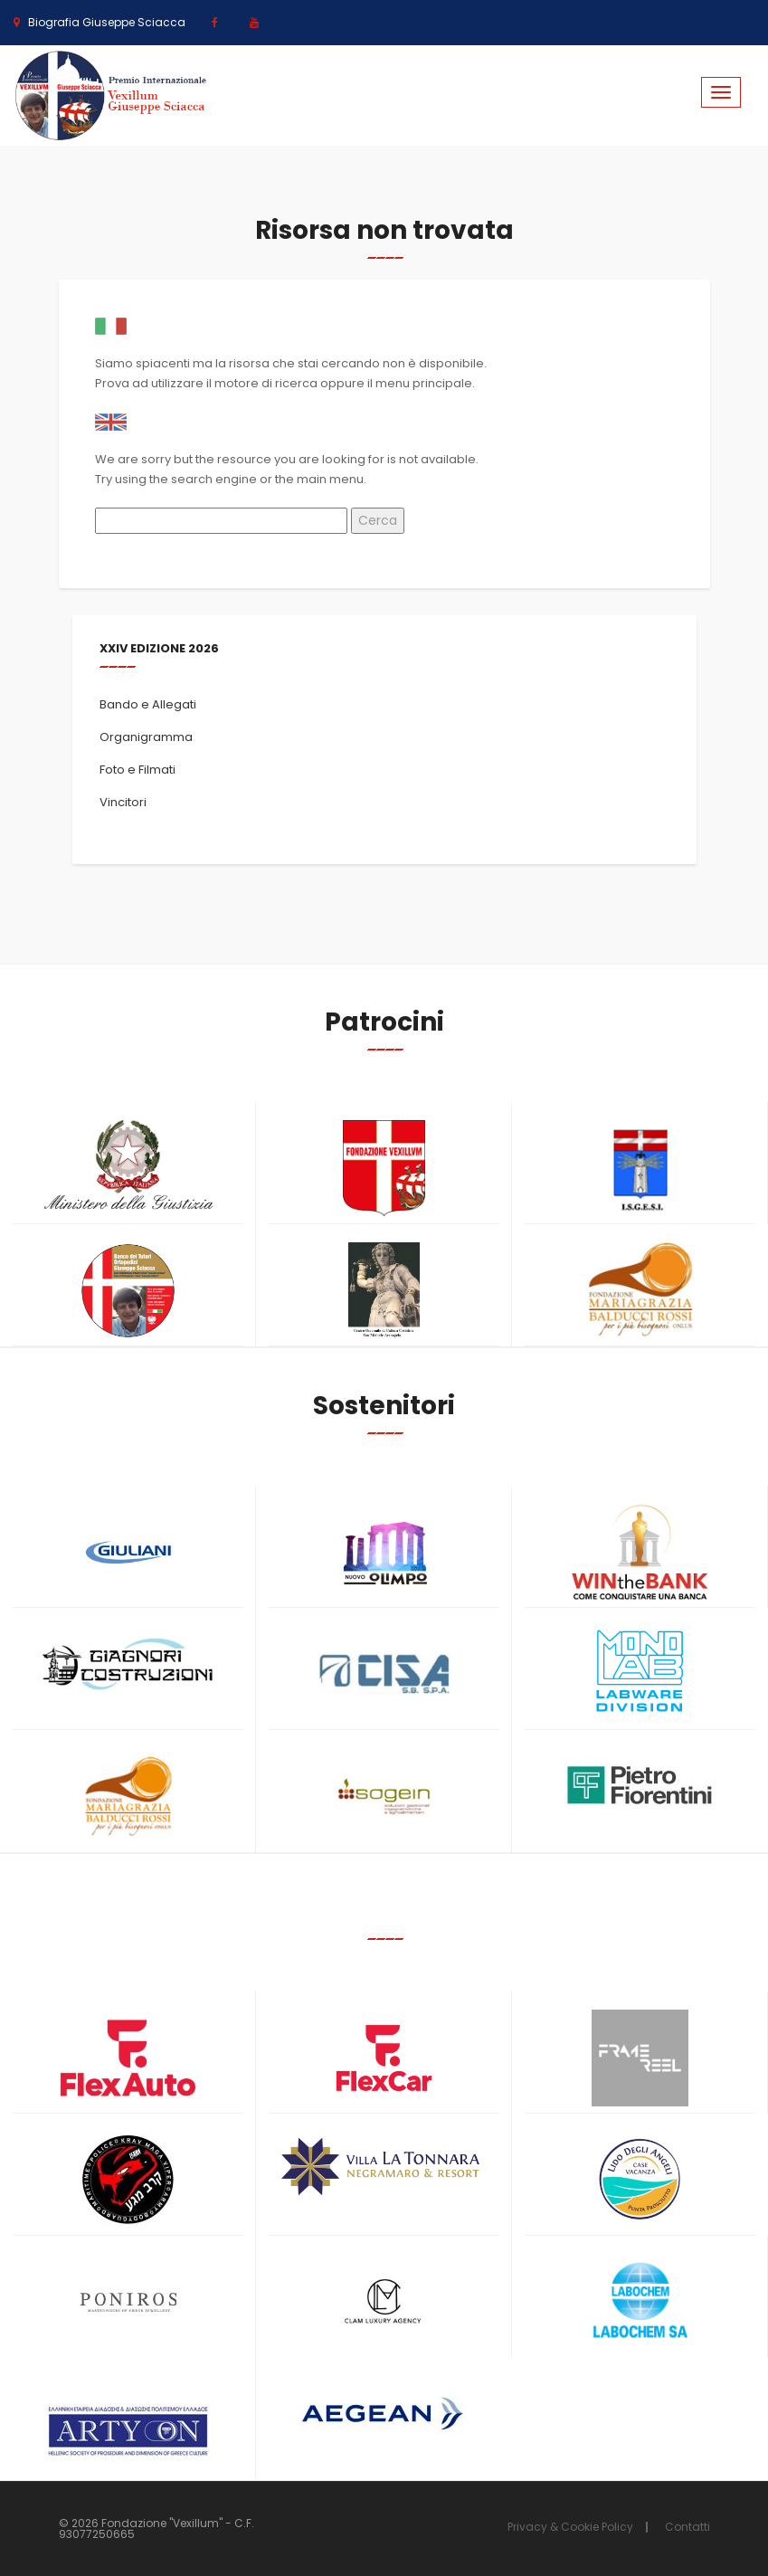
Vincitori (123, 802)
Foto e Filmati (137, 769)
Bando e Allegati (148, 704)
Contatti (687, 2526)
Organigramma (146, 737)
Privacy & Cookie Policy (570, 2526)
